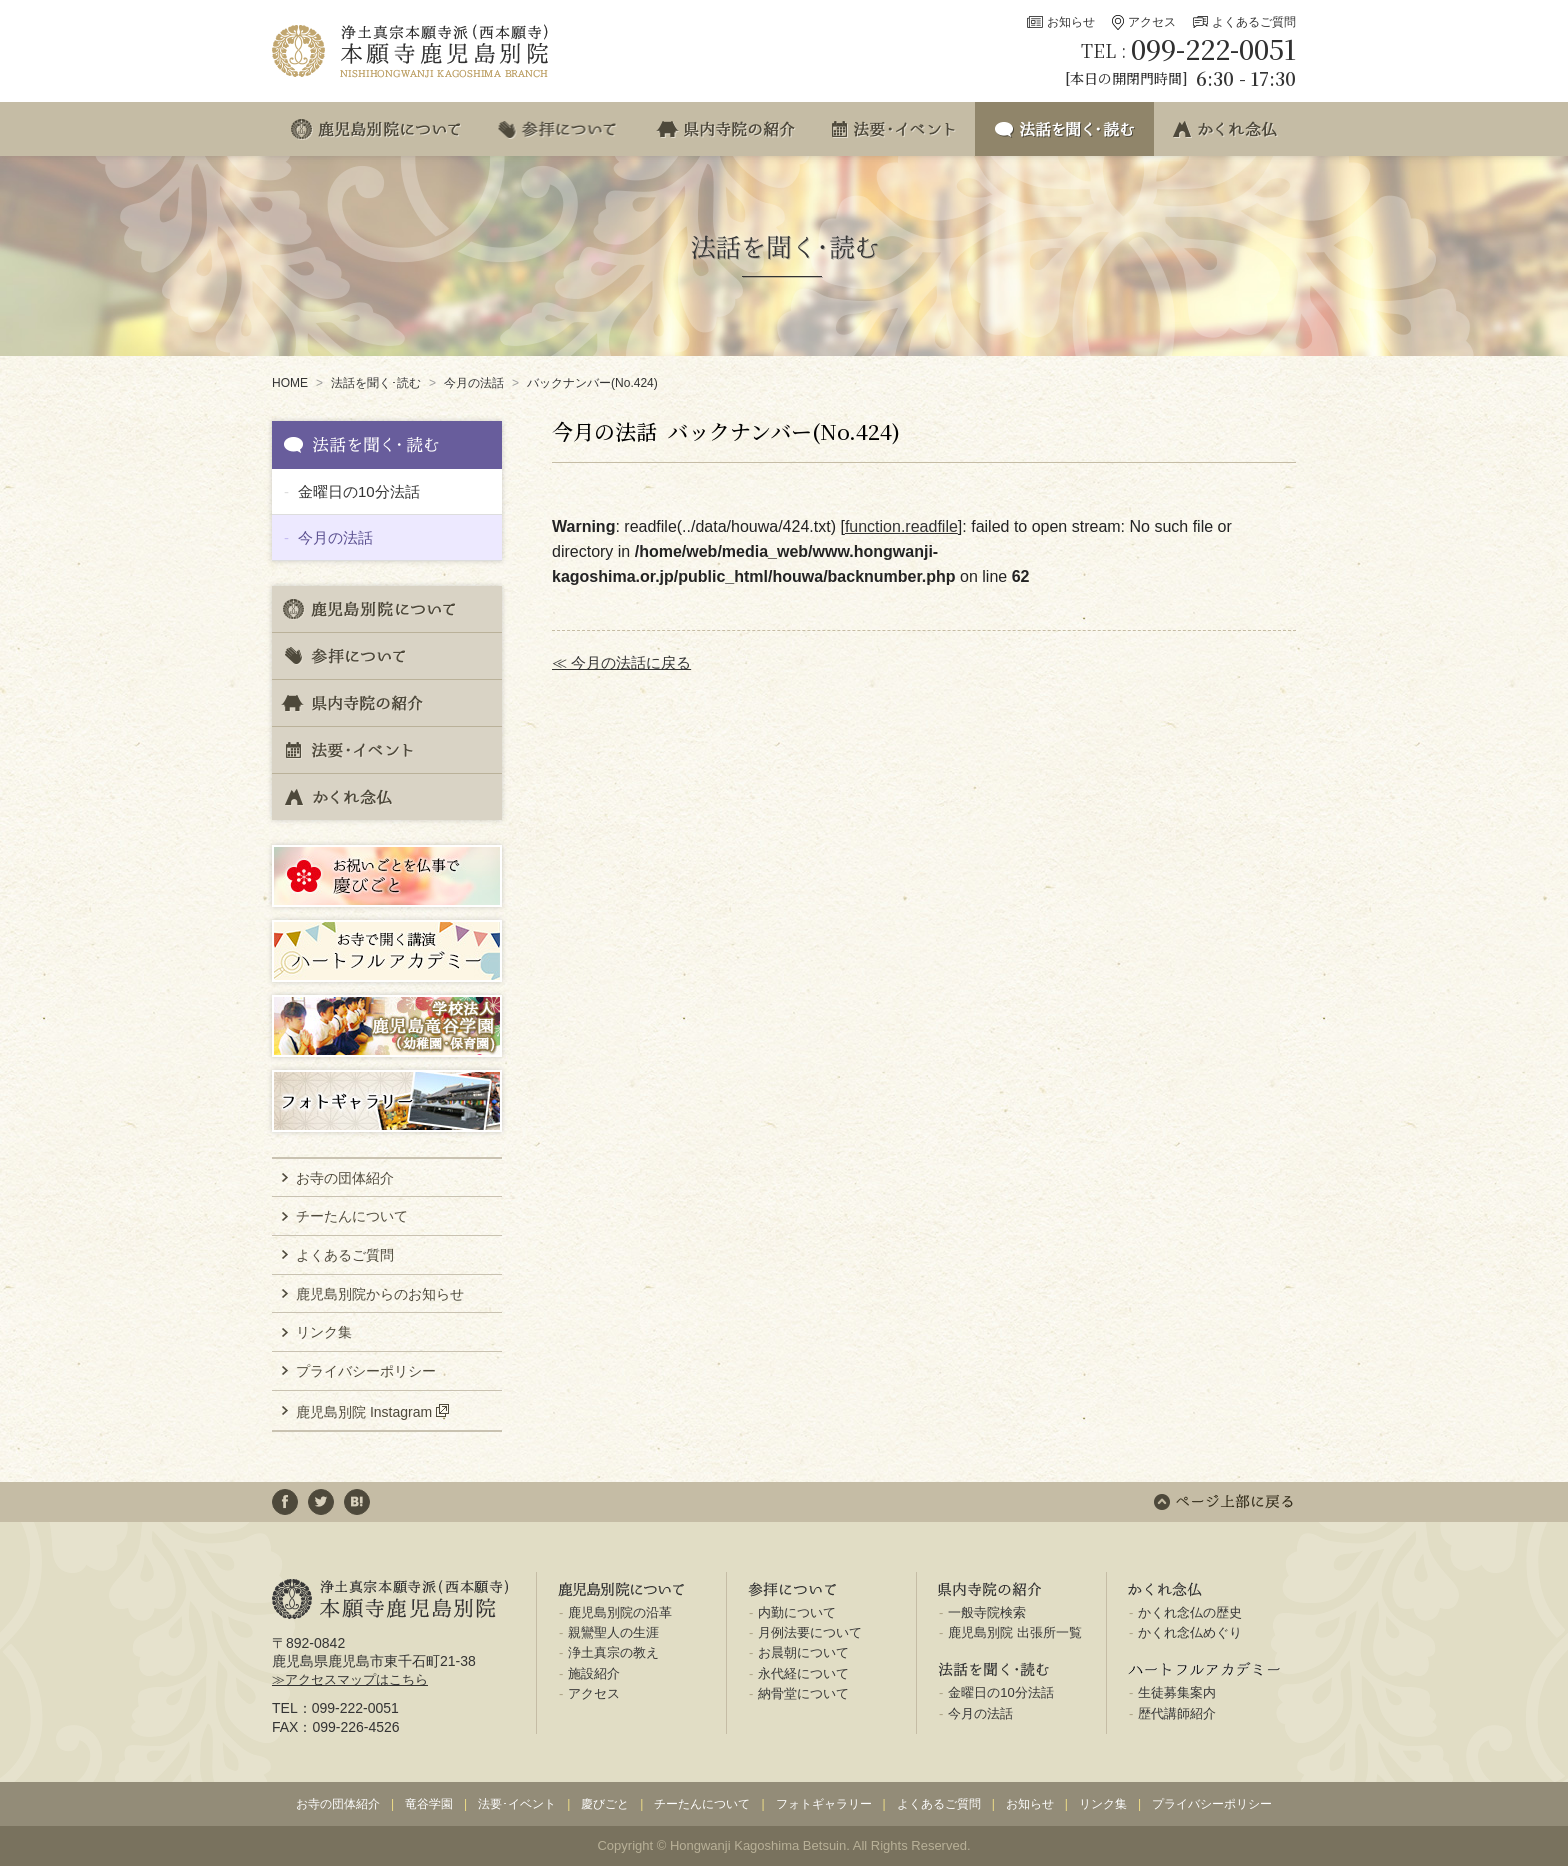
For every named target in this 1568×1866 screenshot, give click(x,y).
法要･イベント (517, 1804)
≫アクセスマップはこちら (350, 1679)
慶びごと (605, 1804)
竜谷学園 (429, 1804)
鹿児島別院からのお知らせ (380, 1294)
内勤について (797, 1612)
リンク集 (324, 1332)
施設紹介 (594, 1673)
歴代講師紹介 (1177, 1713)
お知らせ (1071, 22)
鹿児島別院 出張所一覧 (1015, 1632)
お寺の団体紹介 (345, 1178)
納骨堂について (803, 1693)
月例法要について (810, 1632)
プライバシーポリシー (366, 1371)
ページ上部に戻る (1223, 1502)
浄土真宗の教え (613, 1652)
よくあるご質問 (1254, 22)
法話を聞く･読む (376, 383)
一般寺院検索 (987, 1612)
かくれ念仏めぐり (1190, 1632)
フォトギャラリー (824, 1804)
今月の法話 (474, 383)
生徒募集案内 (1177, 1692)
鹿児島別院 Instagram (364, 1411)
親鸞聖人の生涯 (613, 1632)
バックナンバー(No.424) (592, 383)
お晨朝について (803, 1652)
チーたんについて (352, 1216)
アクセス (1152, 22)
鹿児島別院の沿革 (620, 1612)
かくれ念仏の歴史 (1190, 1612)
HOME (290, 383)
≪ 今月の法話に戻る (621, 662)
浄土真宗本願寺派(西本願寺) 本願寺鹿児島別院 (412, 51)
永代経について (803, 1673)
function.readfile (901, 526)
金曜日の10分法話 (359, 491)
